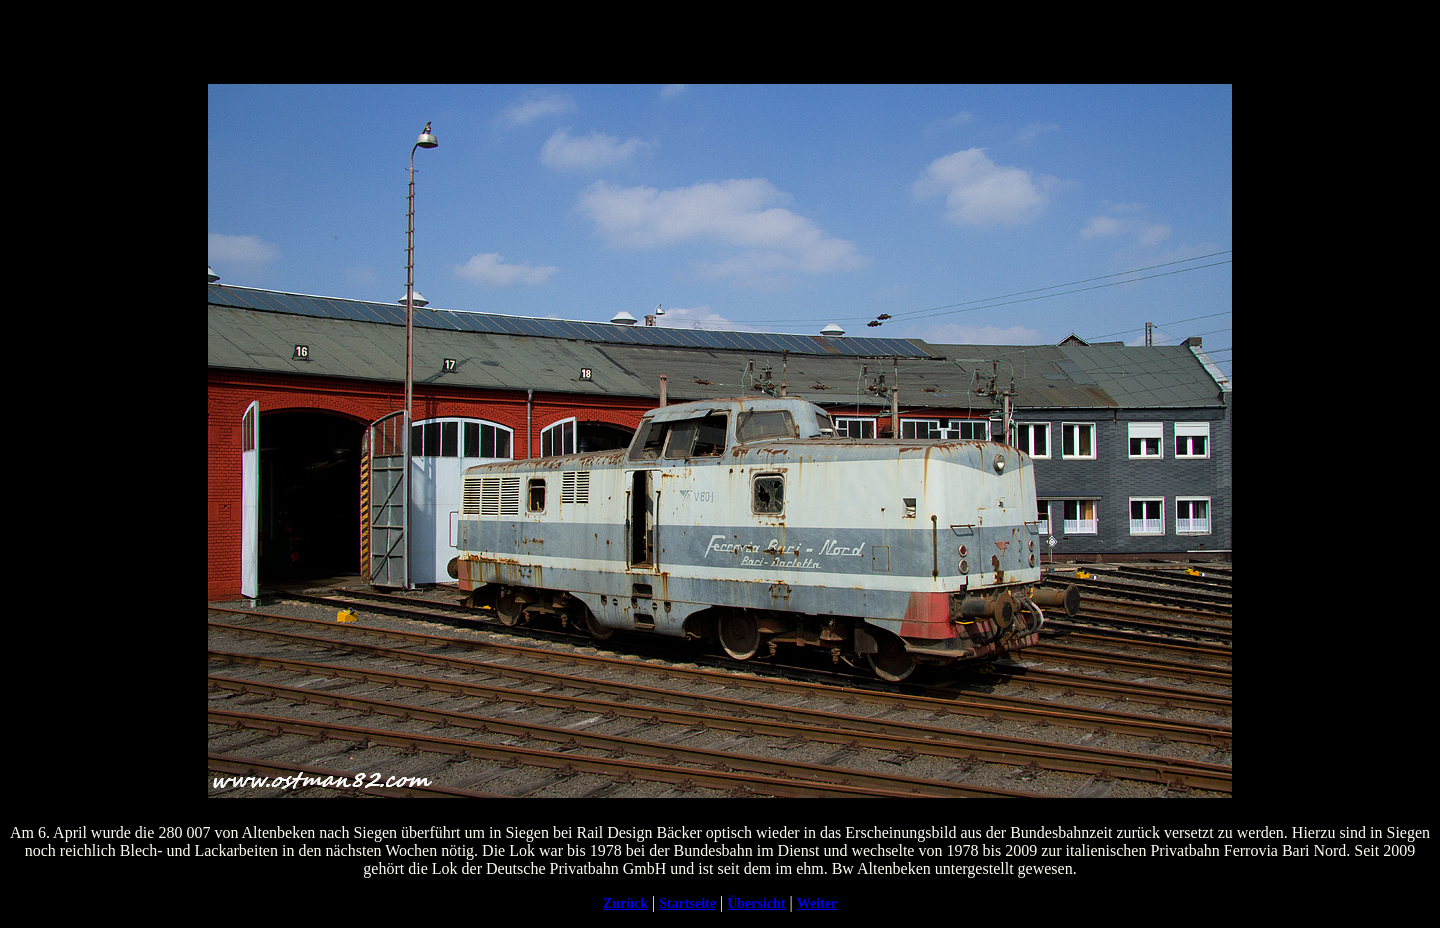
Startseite (687, 903)
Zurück (625, 903)
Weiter (817, 903)
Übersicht (756, 903)
